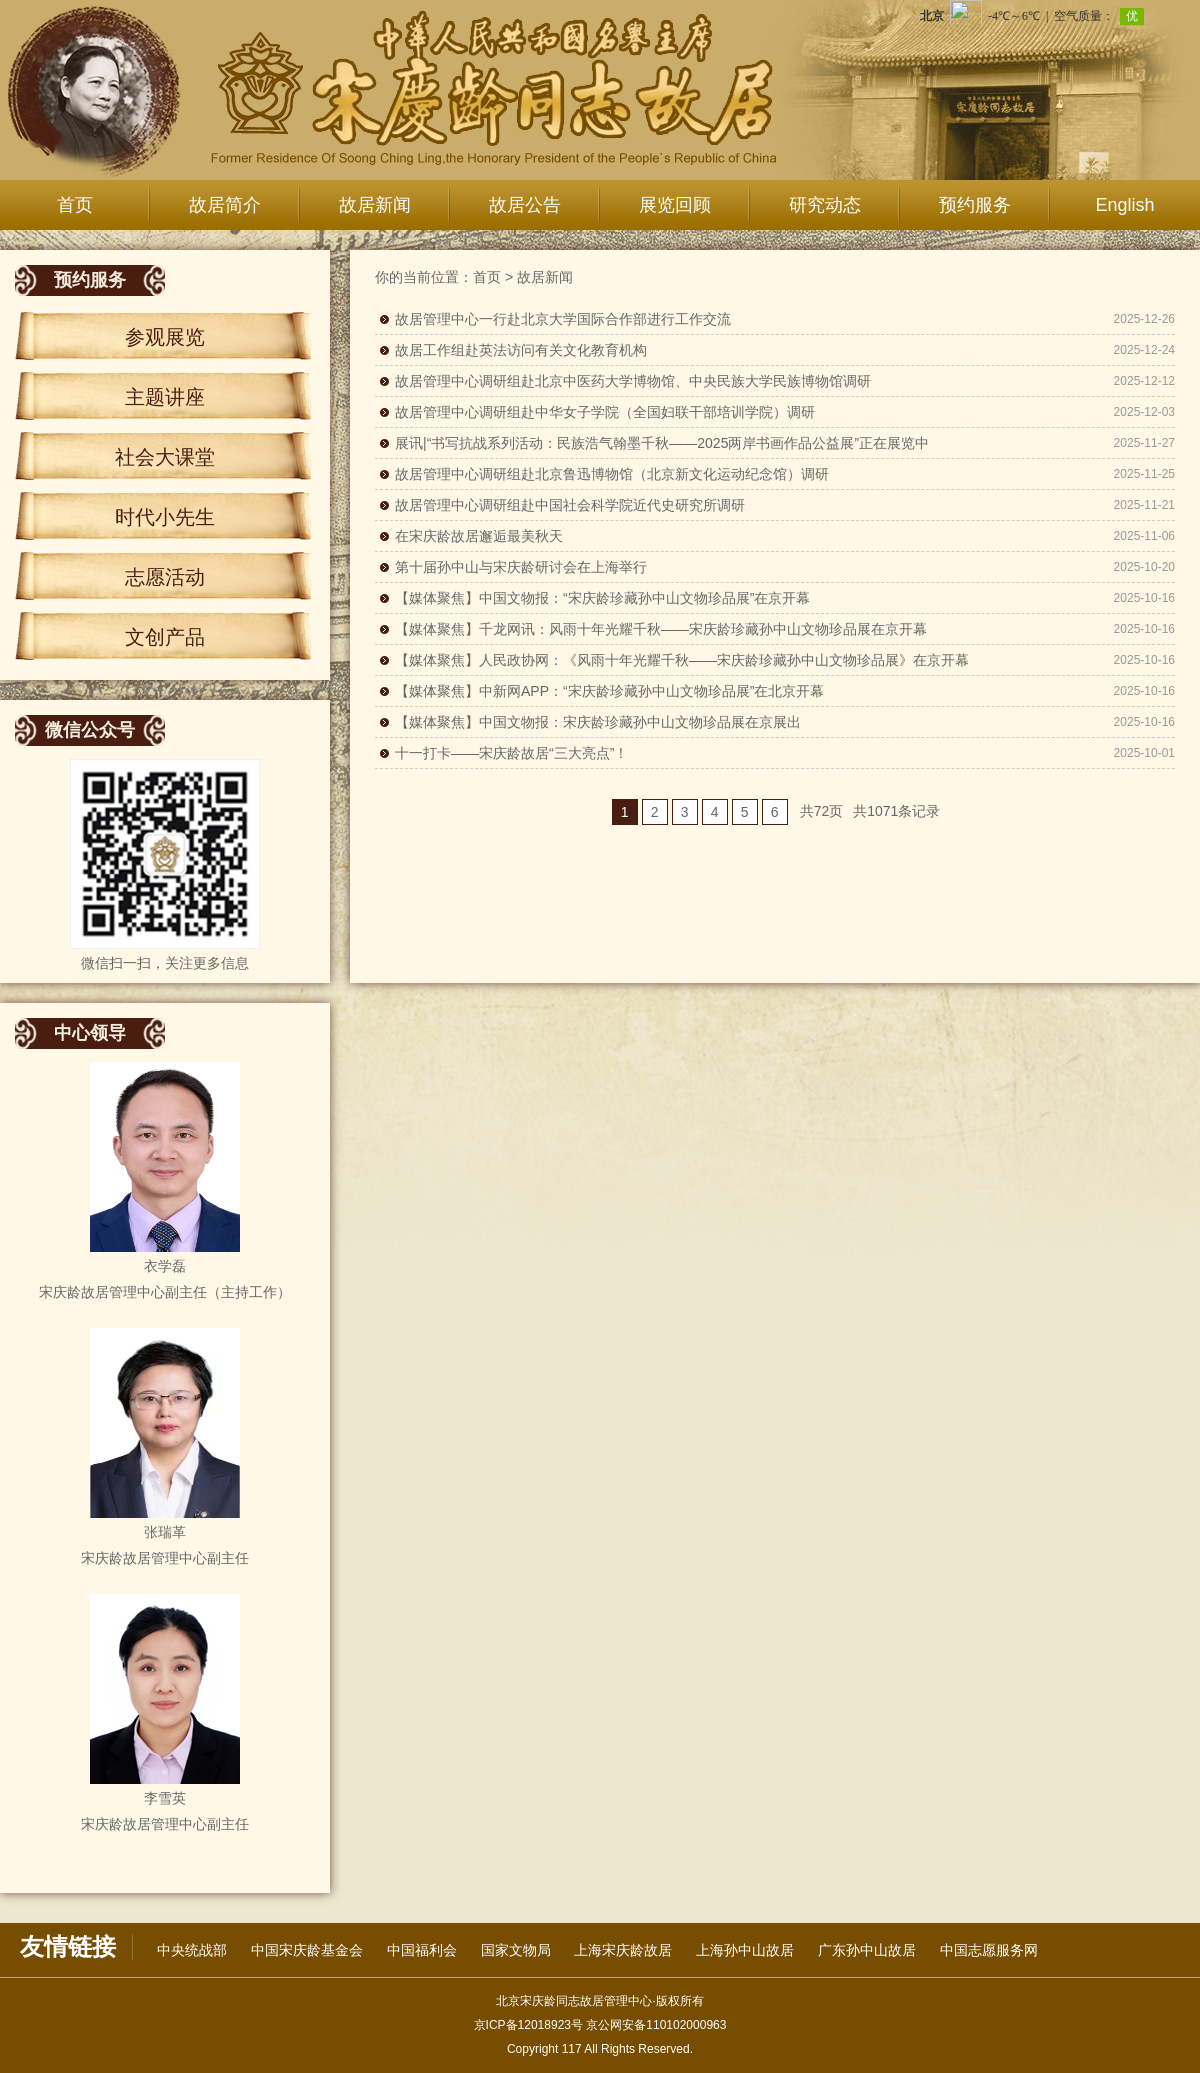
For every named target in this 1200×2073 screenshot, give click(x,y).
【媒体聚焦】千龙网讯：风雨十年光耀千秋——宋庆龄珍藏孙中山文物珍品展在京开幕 (661, 629)
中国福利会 (422, 1950)
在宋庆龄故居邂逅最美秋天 (479, 536)
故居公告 (525, 205)
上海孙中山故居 (745, 1950)
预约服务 (975, 205)
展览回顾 (675, 205)
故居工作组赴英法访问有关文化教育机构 (521, 350)
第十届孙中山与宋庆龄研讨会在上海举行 (521, 567)
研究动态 (825, 205)
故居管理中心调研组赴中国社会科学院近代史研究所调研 (570, 505)
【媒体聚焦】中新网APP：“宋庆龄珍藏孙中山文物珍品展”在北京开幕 (609, 691)
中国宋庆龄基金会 (307, 1950)
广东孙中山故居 (867, 1950)
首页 (75, 205)
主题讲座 (165, 397)
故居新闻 (375, 205)
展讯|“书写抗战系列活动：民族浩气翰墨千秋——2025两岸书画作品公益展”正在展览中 (662, 443)
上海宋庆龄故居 (623, 1950)
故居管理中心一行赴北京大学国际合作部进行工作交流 (563, 319)
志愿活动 (165, 577)
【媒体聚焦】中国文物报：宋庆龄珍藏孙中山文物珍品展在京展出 (598, 722)
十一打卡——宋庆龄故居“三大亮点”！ (511, 753)
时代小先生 (165, 517)
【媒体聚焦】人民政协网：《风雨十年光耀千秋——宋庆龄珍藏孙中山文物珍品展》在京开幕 (682, 660)
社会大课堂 (165, 457)
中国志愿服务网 (989, 1950)
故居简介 (225, 205)
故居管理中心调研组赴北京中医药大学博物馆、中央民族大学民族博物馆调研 (633, 381)
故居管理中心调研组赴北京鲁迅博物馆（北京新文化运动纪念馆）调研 (612, 474)
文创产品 (165, 637)
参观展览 (165, 337)
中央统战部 (192, 1950)
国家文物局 (516, 1950)
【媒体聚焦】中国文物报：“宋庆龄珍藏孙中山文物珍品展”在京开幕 (602, 598)
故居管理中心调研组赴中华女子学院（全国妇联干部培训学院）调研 (605, 412)
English (1124, 205)
